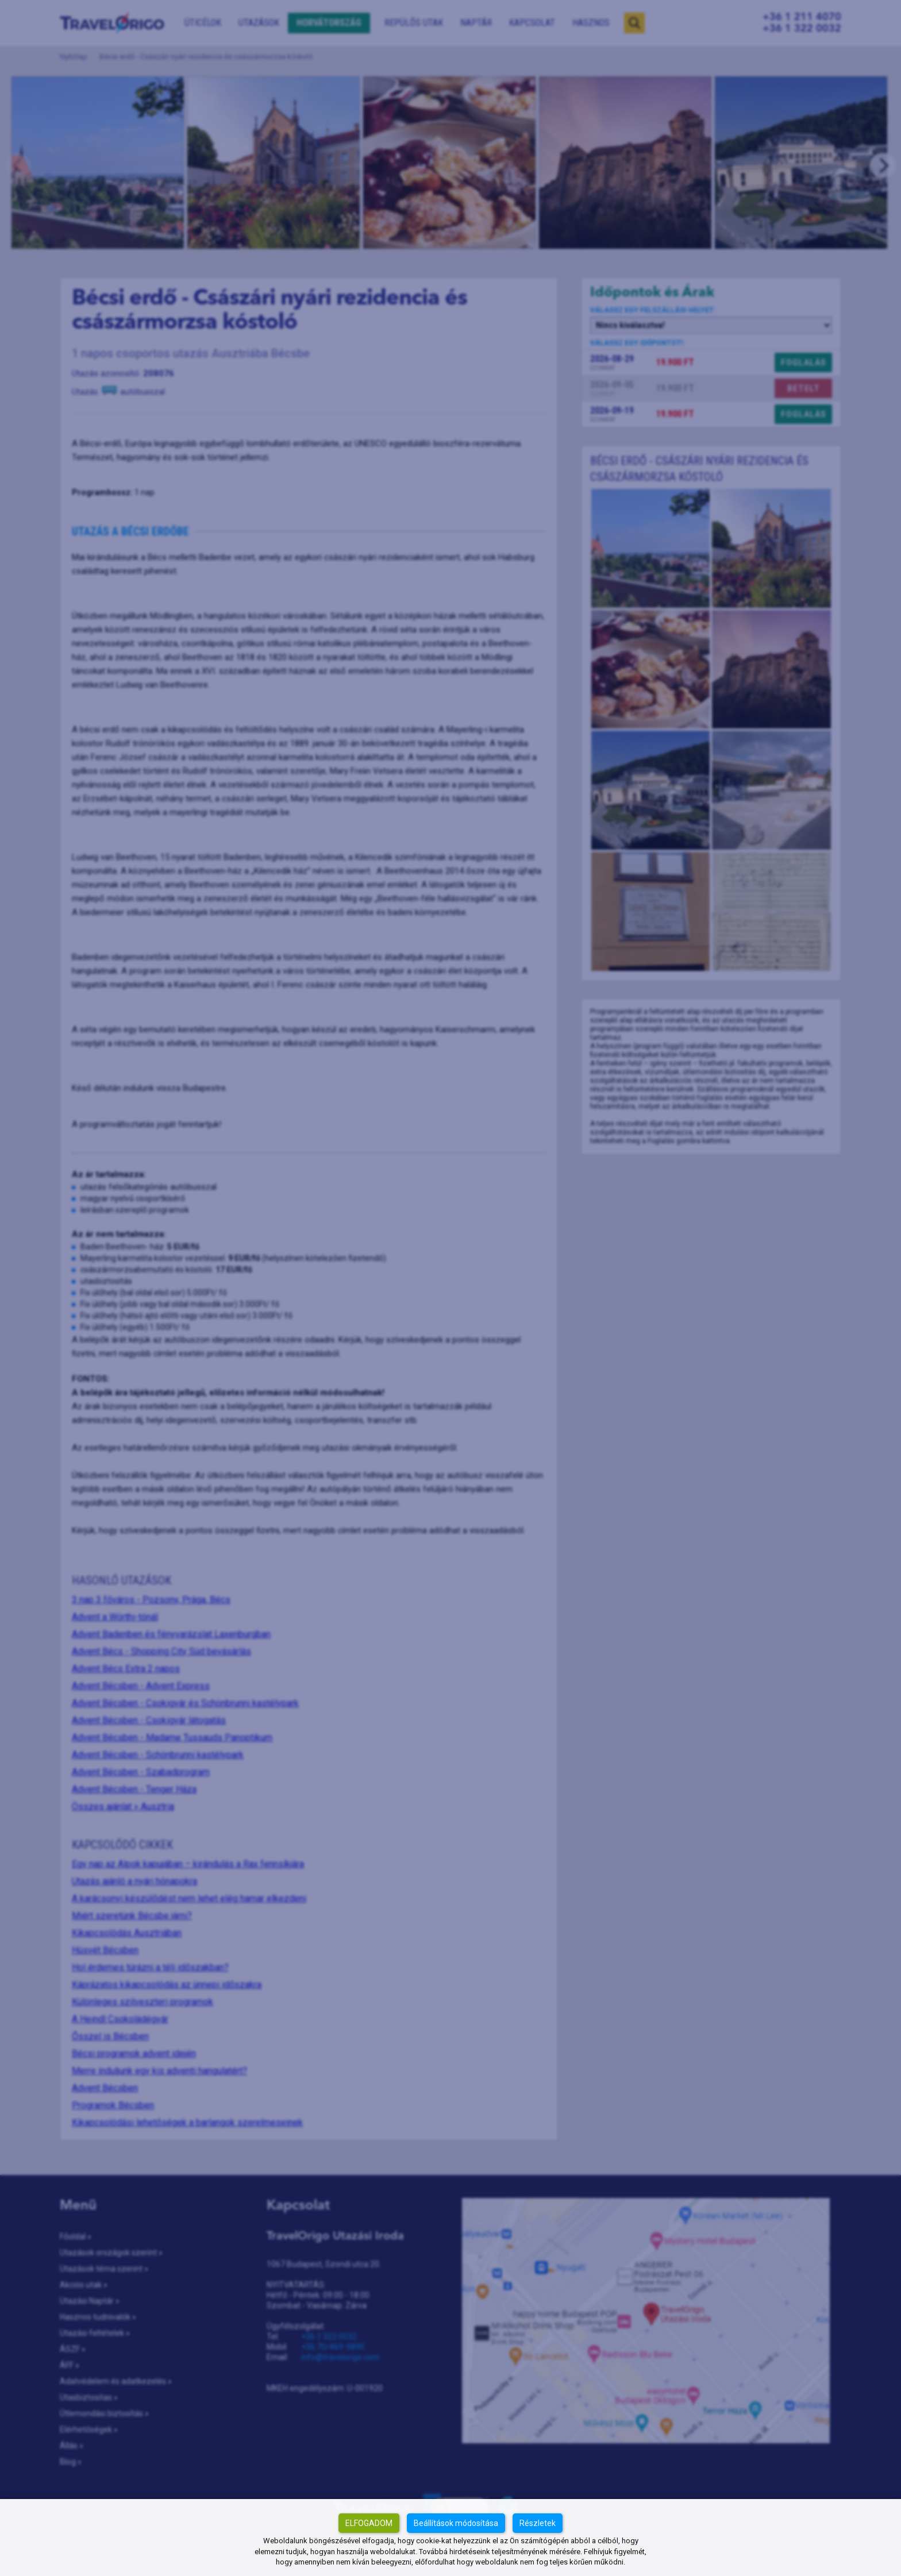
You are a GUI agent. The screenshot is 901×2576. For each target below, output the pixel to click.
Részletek (537, 2523)
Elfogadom (368, 2523)
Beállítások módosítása (456, 2523)
